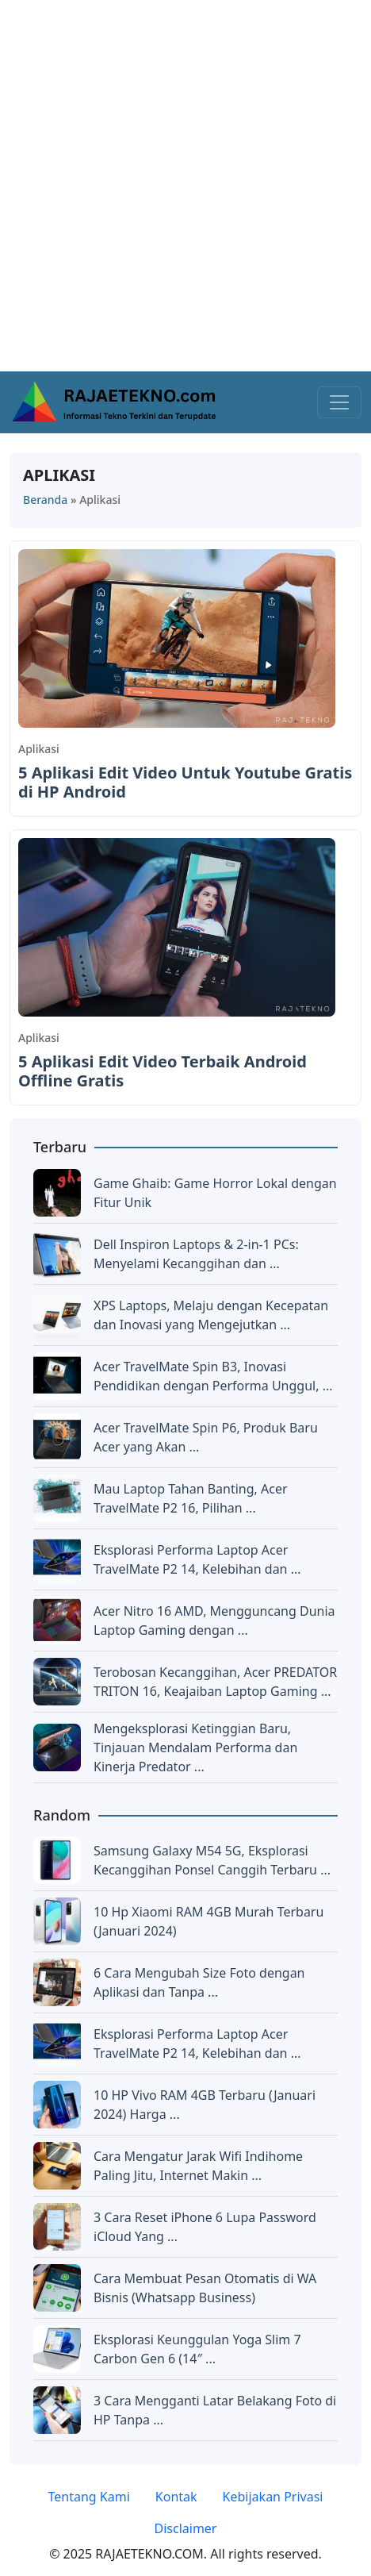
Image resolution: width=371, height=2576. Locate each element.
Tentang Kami (89, 2496)
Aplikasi (38, 748)
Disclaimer (186, 2528)
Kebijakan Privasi (273, 2496)
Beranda (45, 499)
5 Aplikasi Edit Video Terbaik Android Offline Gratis (162, 1071)
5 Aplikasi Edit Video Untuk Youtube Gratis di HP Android (185, 782)
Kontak (176, 2496)
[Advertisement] (185, 185)
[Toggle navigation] (339, 402)
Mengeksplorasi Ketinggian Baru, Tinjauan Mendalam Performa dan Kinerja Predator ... (195, 1747)
